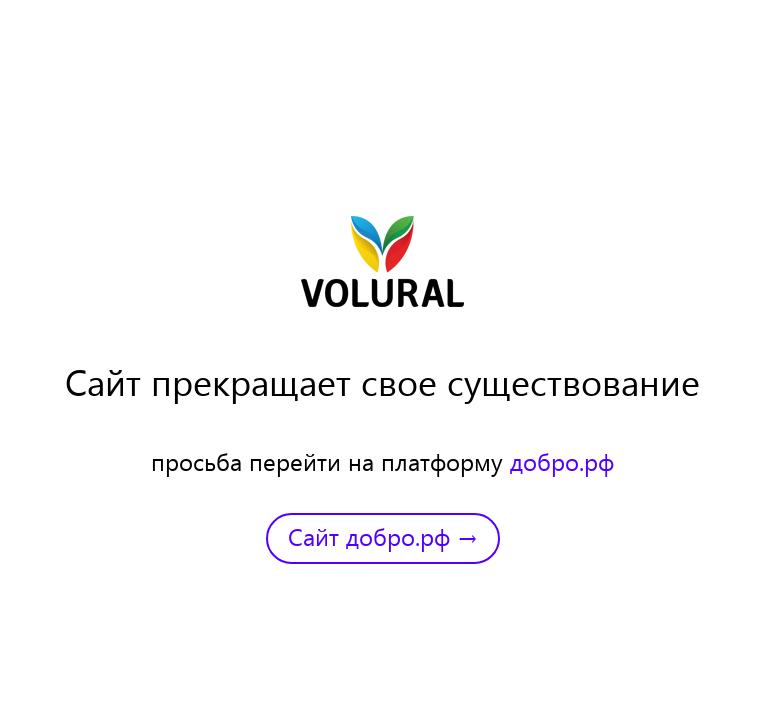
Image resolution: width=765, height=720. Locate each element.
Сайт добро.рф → (383, 536)
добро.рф (562, 461)
